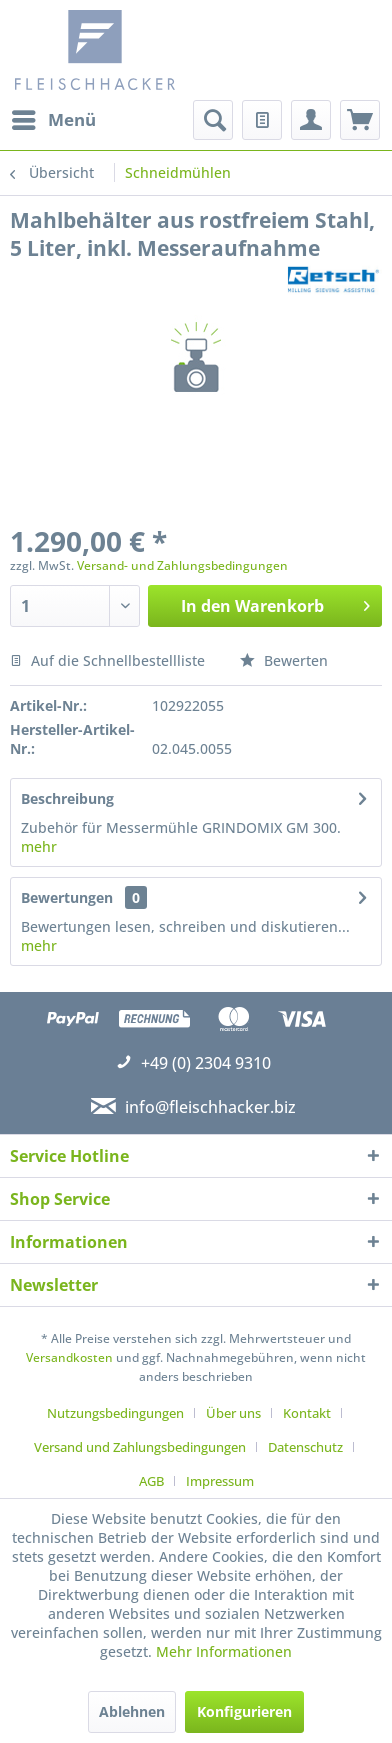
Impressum (220, 1481)
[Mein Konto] (311, 120)
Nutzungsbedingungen (115, 1413)
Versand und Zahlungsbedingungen (140, 1447)
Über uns (233, 1413)
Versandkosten (69, 1357)
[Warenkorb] (360, 120)
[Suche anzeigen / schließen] (213, 120)
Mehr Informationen (224, 1651)
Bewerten (284, 660)
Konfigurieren (244, 1711)
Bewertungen (67, 897)
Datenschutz (305, 1447)
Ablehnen (132, 1711)
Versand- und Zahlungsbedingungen (182, 565)
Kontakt (307, 1413)
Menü (54, 117)
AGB (151, 1481)
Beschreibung (67, 798)
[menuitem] (53, 120)
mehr (39, 846)
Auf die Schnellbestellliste (107, 660)
